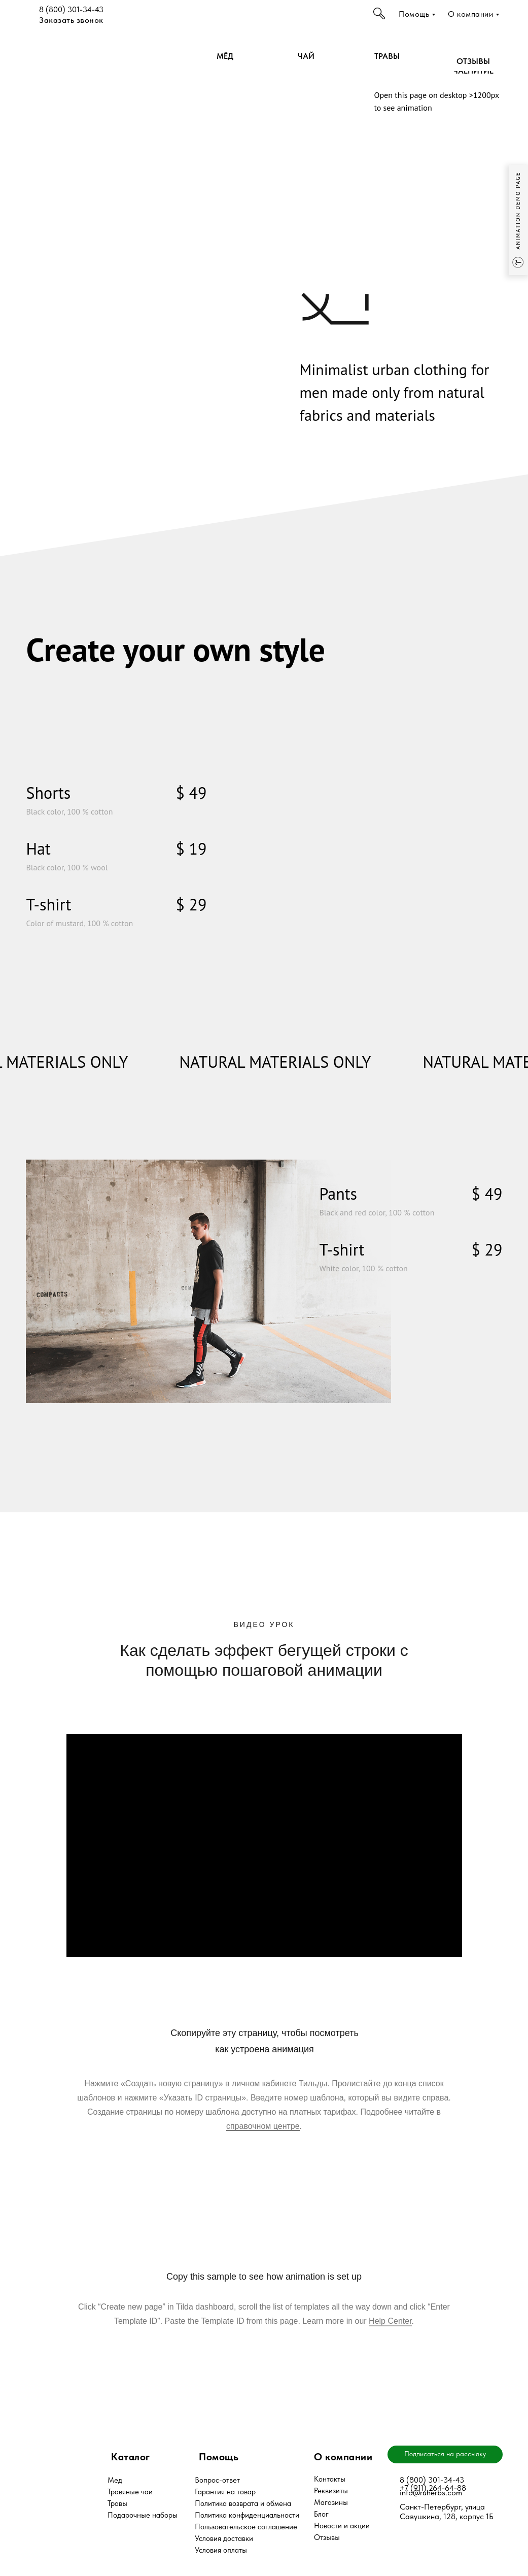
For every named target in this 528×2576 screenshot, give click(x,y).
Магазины (331, 2502)
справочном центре (263, 2126)
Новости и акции (342, 2525)
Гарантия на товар (225, 2491)
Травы (117, 2503)
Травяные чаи (130, 2491)
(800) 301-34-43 (434, 2480)
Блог (321, 2514)
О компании (470, 14)
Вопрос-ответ (217, 2480)
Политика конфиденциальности (247, 2515)
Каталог (130, 2457)
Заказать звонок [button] (71, 20)
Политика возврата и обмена (243, 2503)
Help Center (390, 2321)
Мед (115, 2480)
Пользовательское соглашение (246, 2526)
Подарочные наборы (143, 2515)
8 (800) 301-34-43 (71, 9)
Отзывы (327, 2537)
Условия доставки (224, 2538)
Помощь (414, 14)
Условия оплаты (221, 2550)
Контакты (329, 2479)
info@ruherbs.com (431, 2492)
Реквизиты (331, 2490)
